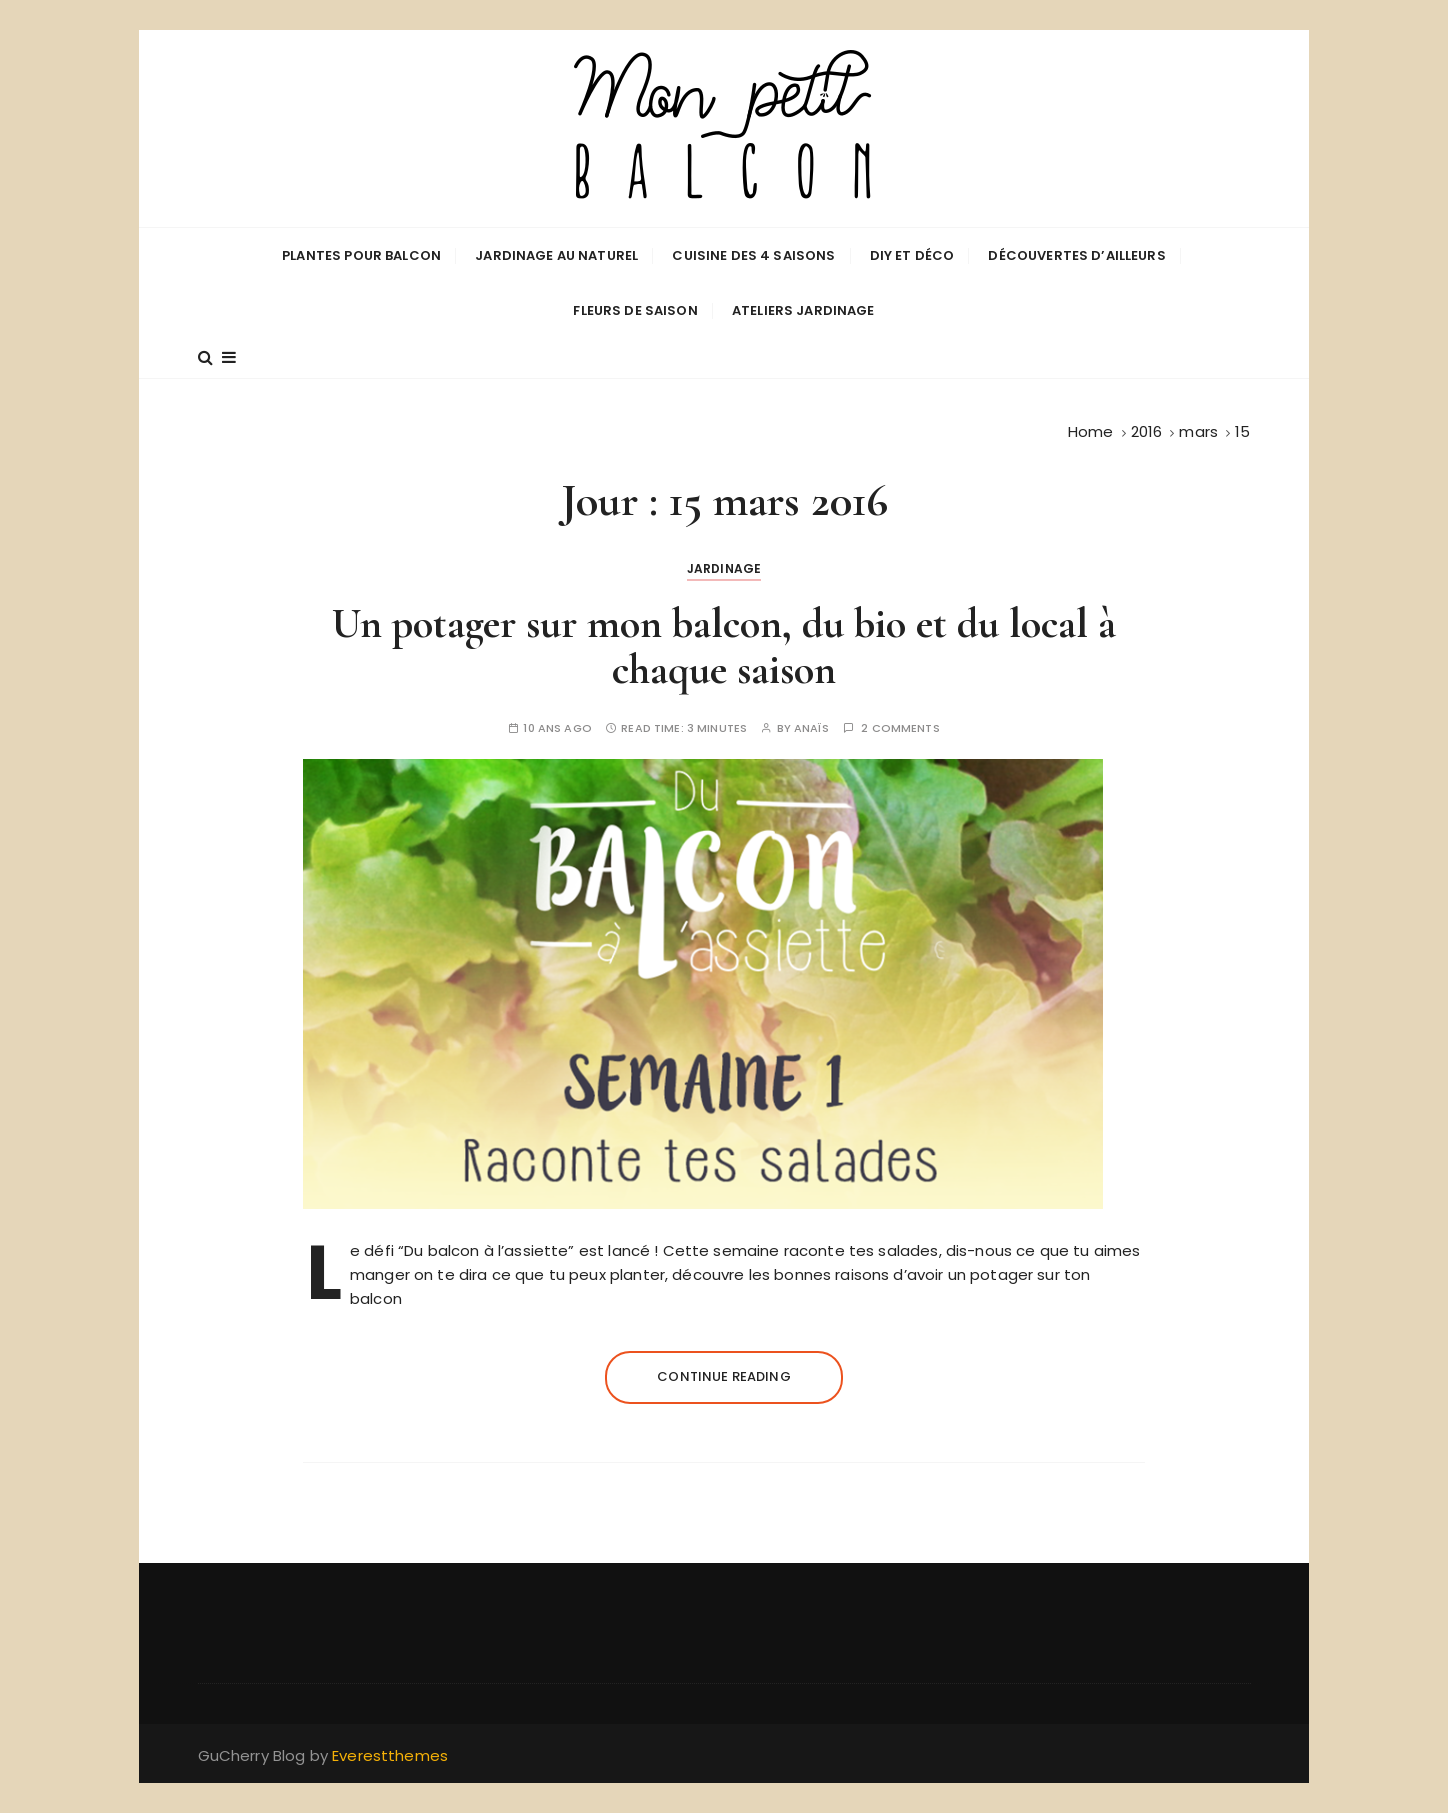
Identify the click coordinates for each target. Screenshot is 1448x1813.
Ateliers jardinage (803, 310)
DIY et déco (912, 255)
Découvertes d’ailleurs (1076, 255)
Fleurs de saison (635, 310)
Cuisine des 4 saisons (753, 255)
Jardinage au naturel (556, 255)
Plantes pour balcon (361, 255)
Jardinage (724, 568)
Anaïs (811, 728)
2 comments (900, 728)
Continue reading (723, 1376)
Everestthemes (390, 1755)
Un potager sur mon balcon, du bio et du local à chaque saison (724, 646)
